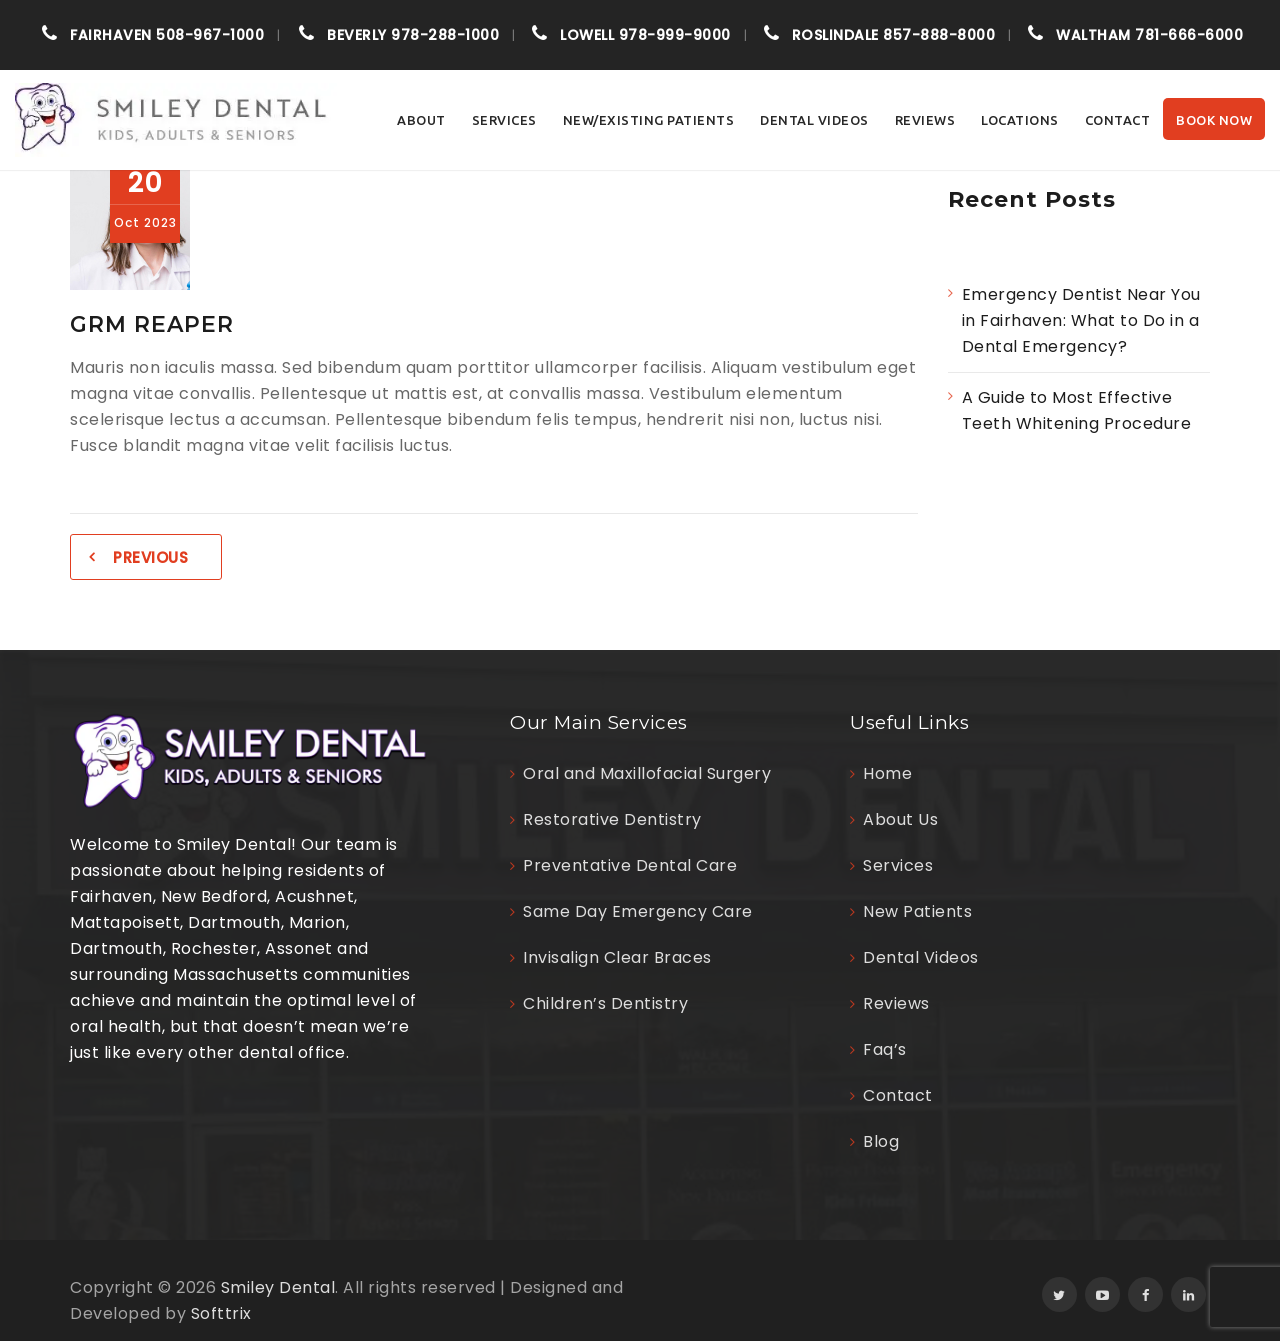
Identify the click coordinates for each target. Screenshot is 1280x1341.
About (421, 120)
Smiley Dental (278, 1287)
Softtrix (221, 1313)
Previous (150, 557)
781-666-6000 (1149, 35)
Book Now (1214, 120)
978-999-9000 (645, 35)
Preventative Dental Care (630, 865)
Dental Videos (814, 120)
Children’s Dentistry (605, 1003)
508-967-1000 (167, 35)
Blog (881, 1141)
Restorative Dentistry (612, 819)
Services (504, 120)
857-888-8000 (894, 35)
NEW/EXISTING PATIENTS (649, 120)
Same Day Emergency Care (638, 911)
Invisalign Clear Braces (617, 957)
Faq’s (885, 1049)
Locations (1020, 120)
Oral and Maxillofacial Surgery (647, 773)
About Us (900, 819)
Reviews (925, 120)
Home (887, 773)
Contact (1118, 120)
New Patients (917, 911)
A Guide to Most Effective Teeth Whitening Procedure (1079, 410)
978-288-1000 (413, 35)
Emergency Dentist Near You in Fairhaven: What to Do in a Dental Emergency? (1081, 320)
